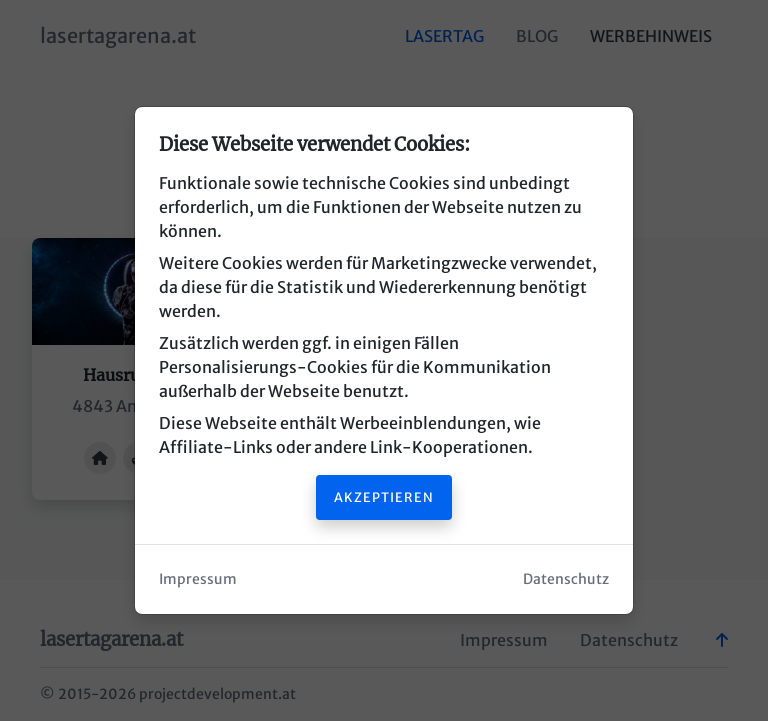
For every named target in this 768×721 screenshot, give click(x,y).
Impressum (198, 579)
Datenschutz (566, 579)
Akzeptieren (384, 497)
